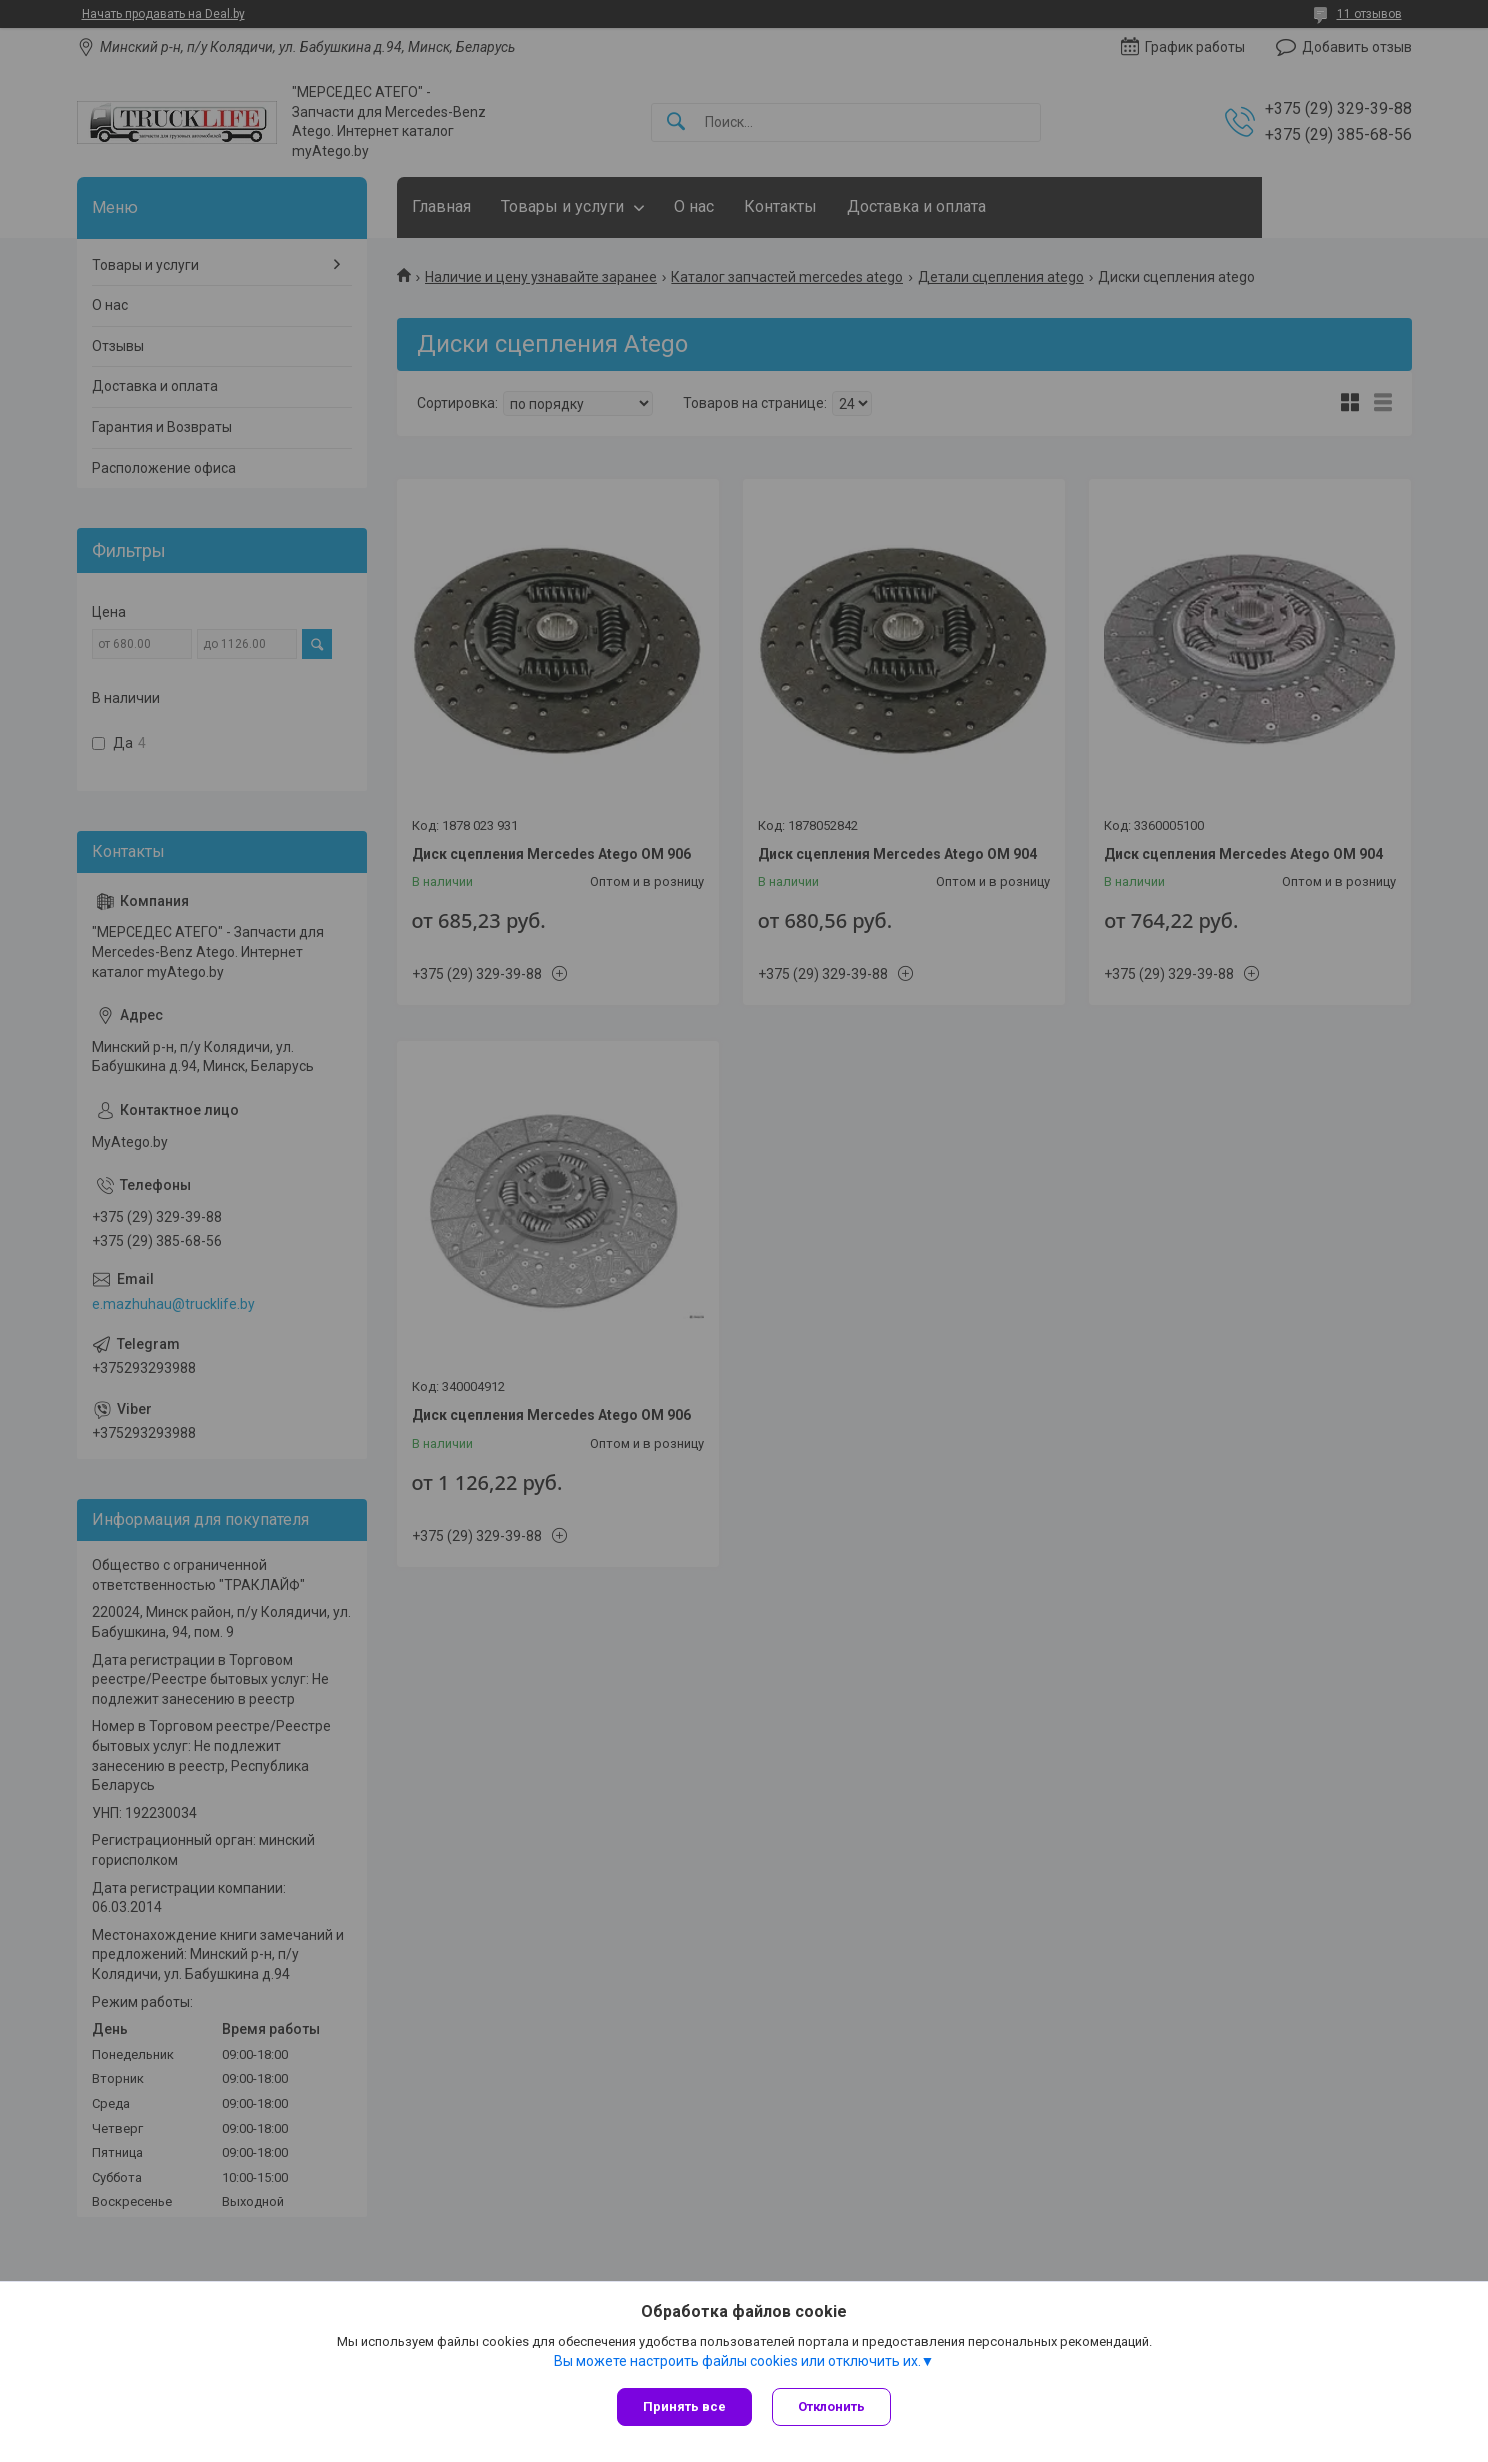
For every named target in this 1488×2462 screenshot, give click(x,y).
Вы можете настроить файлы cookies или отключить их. (737, 2361)
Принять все (684, 2406)
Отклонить (831, 2406)
